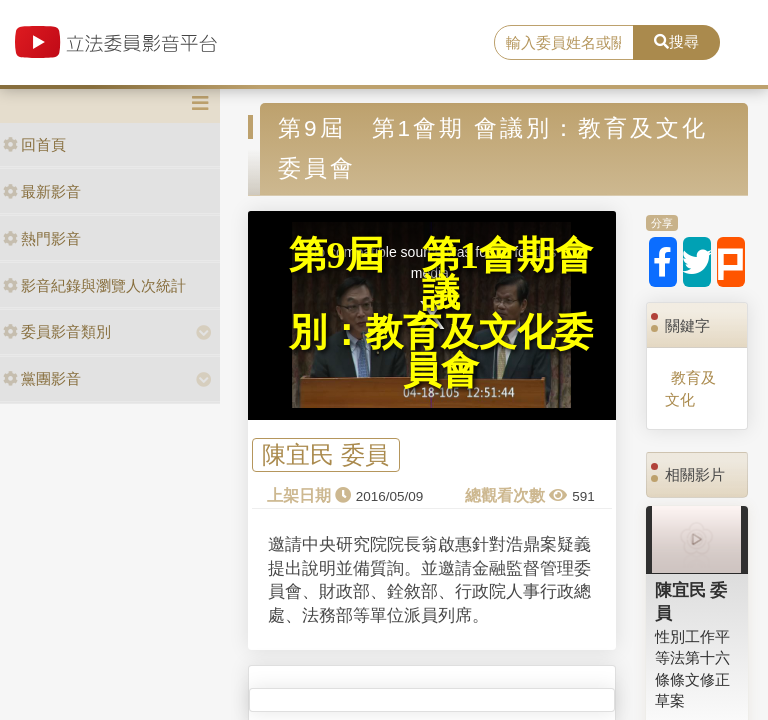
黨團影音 (42, 378)
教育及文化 (690, 388)
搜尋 (676, 41)
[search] (564, 43)
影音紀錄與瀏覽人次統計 (94, 285)
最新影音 (42, 191)
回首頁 (34, 144)
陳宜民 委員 (325, 455)
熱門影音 (42, 238)
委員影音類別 (57, 331)
